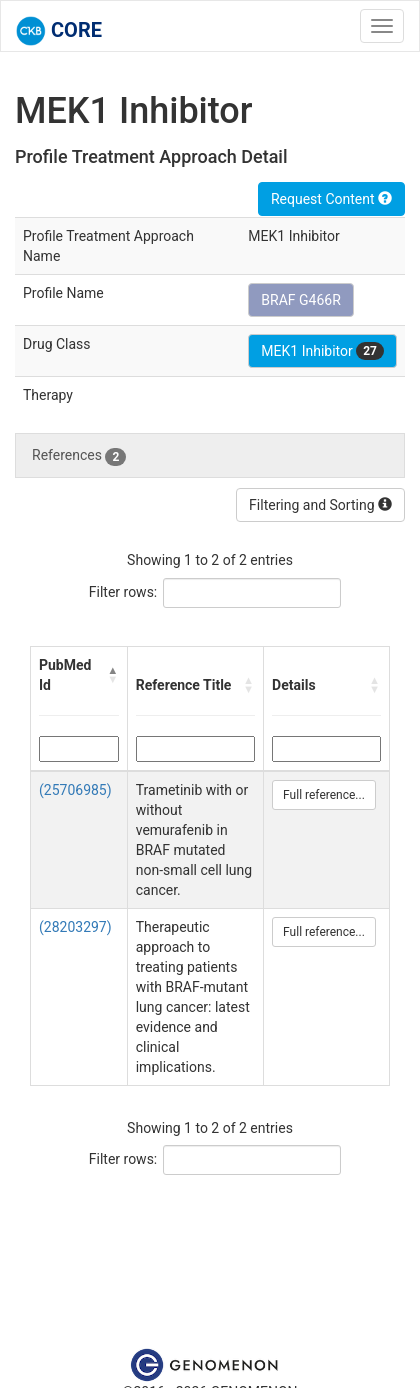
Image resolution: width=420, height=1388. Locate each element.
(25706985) (75, 790)
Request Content (331, 199)
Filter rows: (123, 592)
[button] (112, 675)
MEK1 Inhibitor (322, 351)
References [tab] (79, 456)
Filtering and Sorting (320, 505)
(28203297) (75, 927)
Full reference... (324, 795)
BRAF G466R (300, 300)
